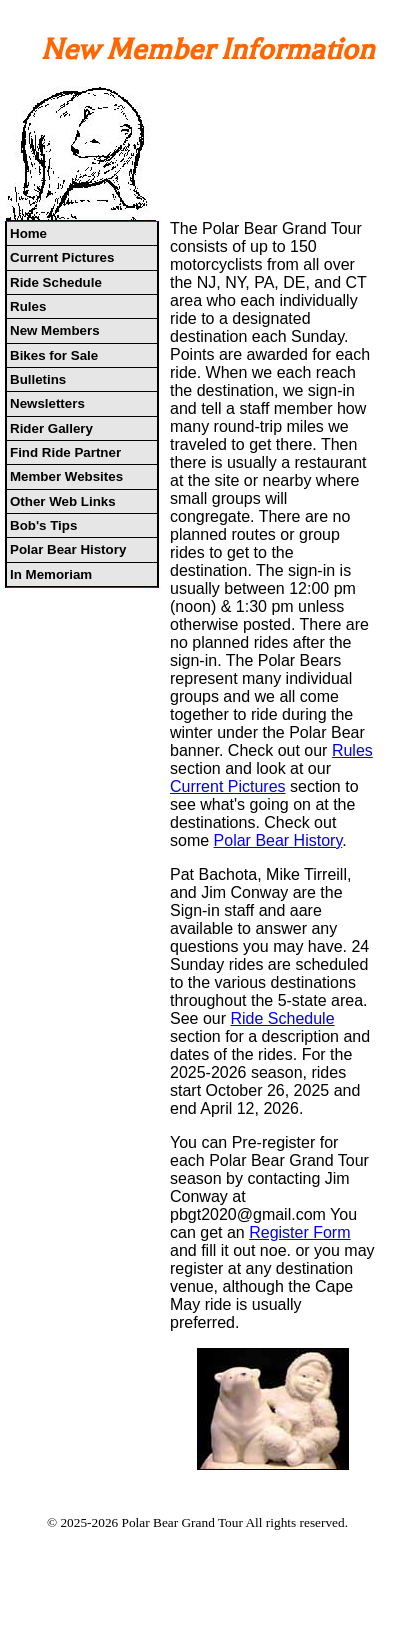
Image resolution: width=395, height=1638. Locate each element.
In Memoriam (51, 574)
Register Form (299, 1232)
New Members (55, 330)
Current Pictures (62, 257)
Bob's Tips (43, 525)
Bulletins (38, 379)
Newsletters (47, 403)
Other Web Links (63, 501)
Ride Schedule (56, 282)
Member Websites (66, 476)
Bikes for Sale (54, 355)
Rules (28, 306)
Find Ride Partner (65, 452)
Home (28, 233)
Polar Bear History (68, 549)
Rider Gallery (51, 428)
